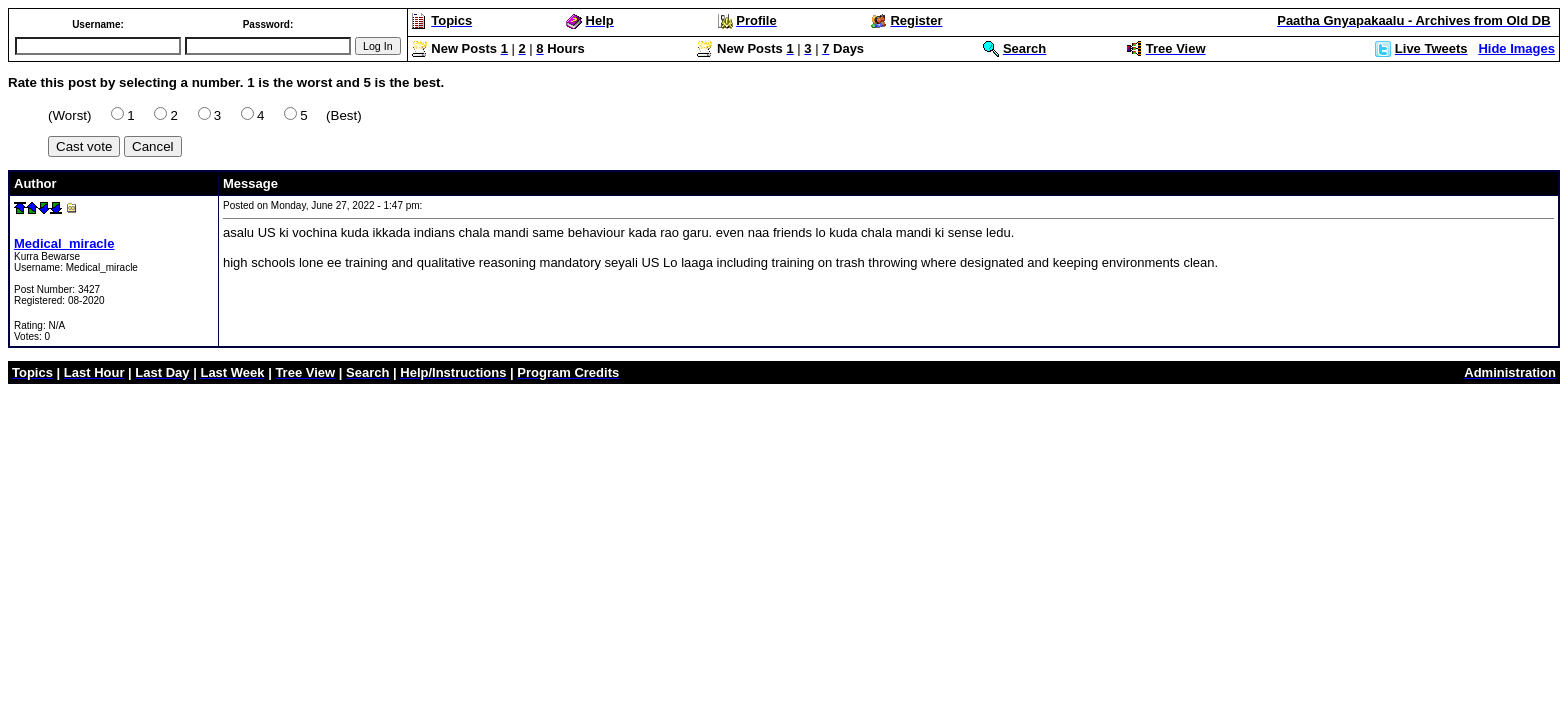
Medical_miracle (64, 243)
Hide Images (1516, 48)
